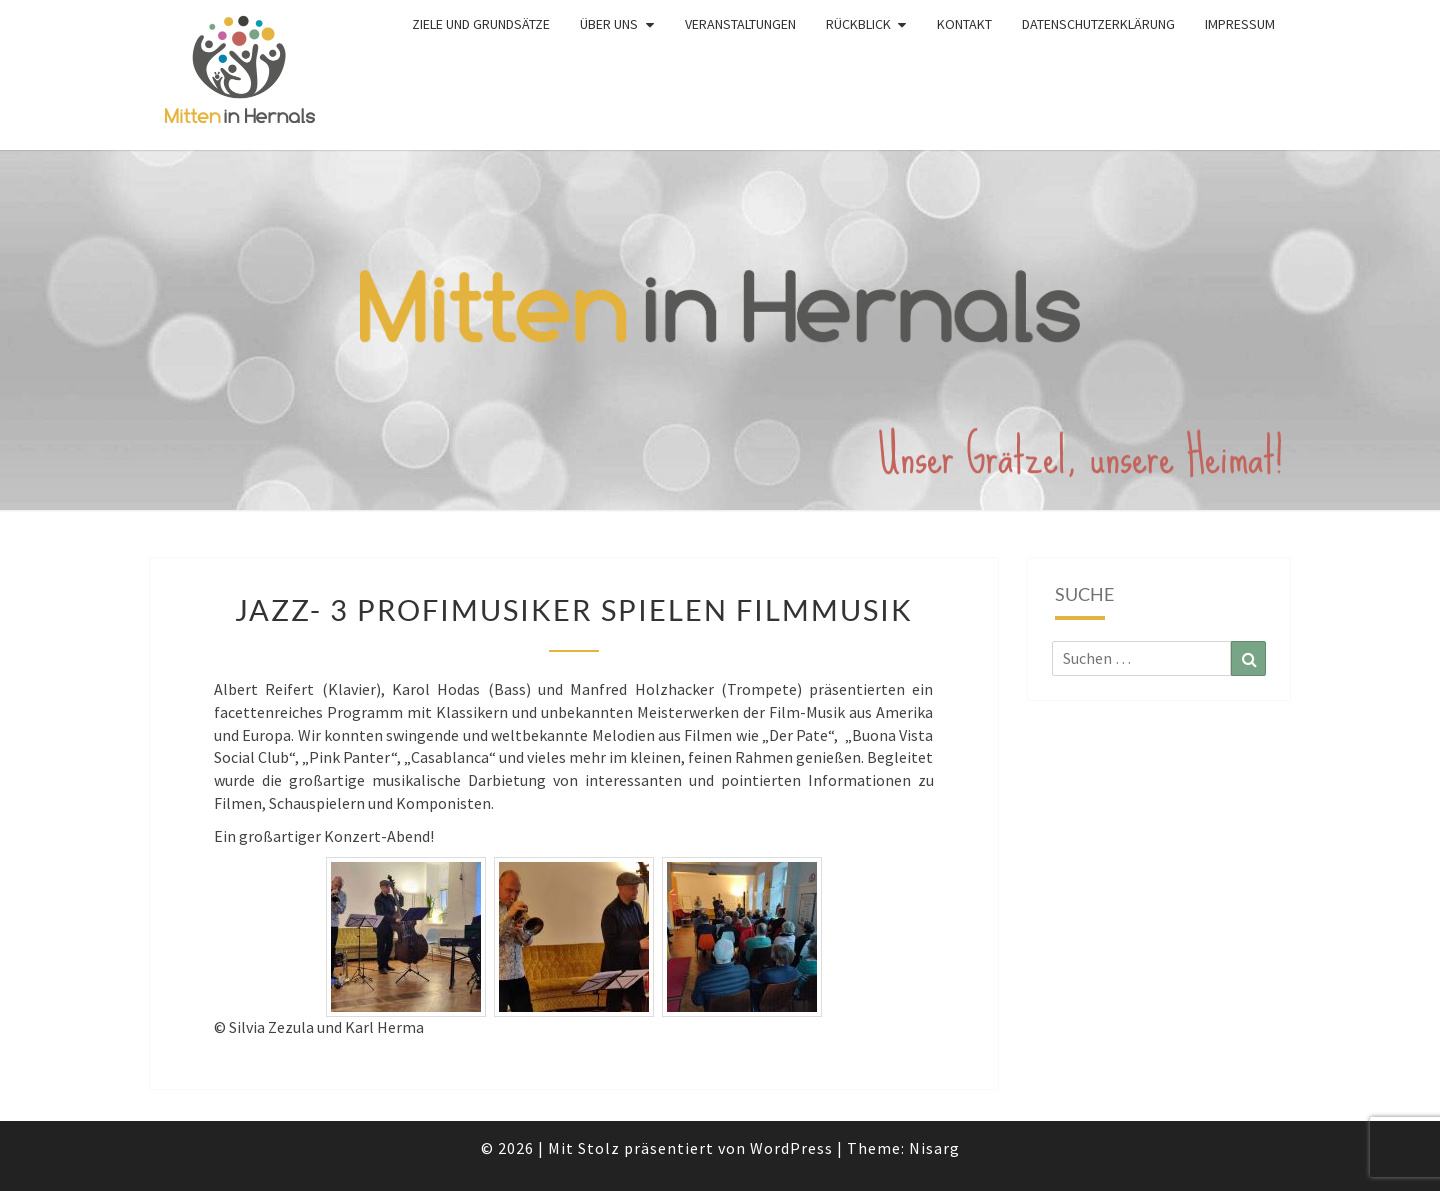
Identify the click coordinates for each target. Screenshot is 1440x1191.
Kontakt (964, 24)
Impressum (1240, 24)
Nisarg (934, 1148)
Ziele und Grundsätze (481, 24)
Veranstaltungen (740, 24)
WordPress (791, 1148)
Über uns (609, 24)
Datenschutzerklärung (1098, 24)
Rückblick (858, 24)
